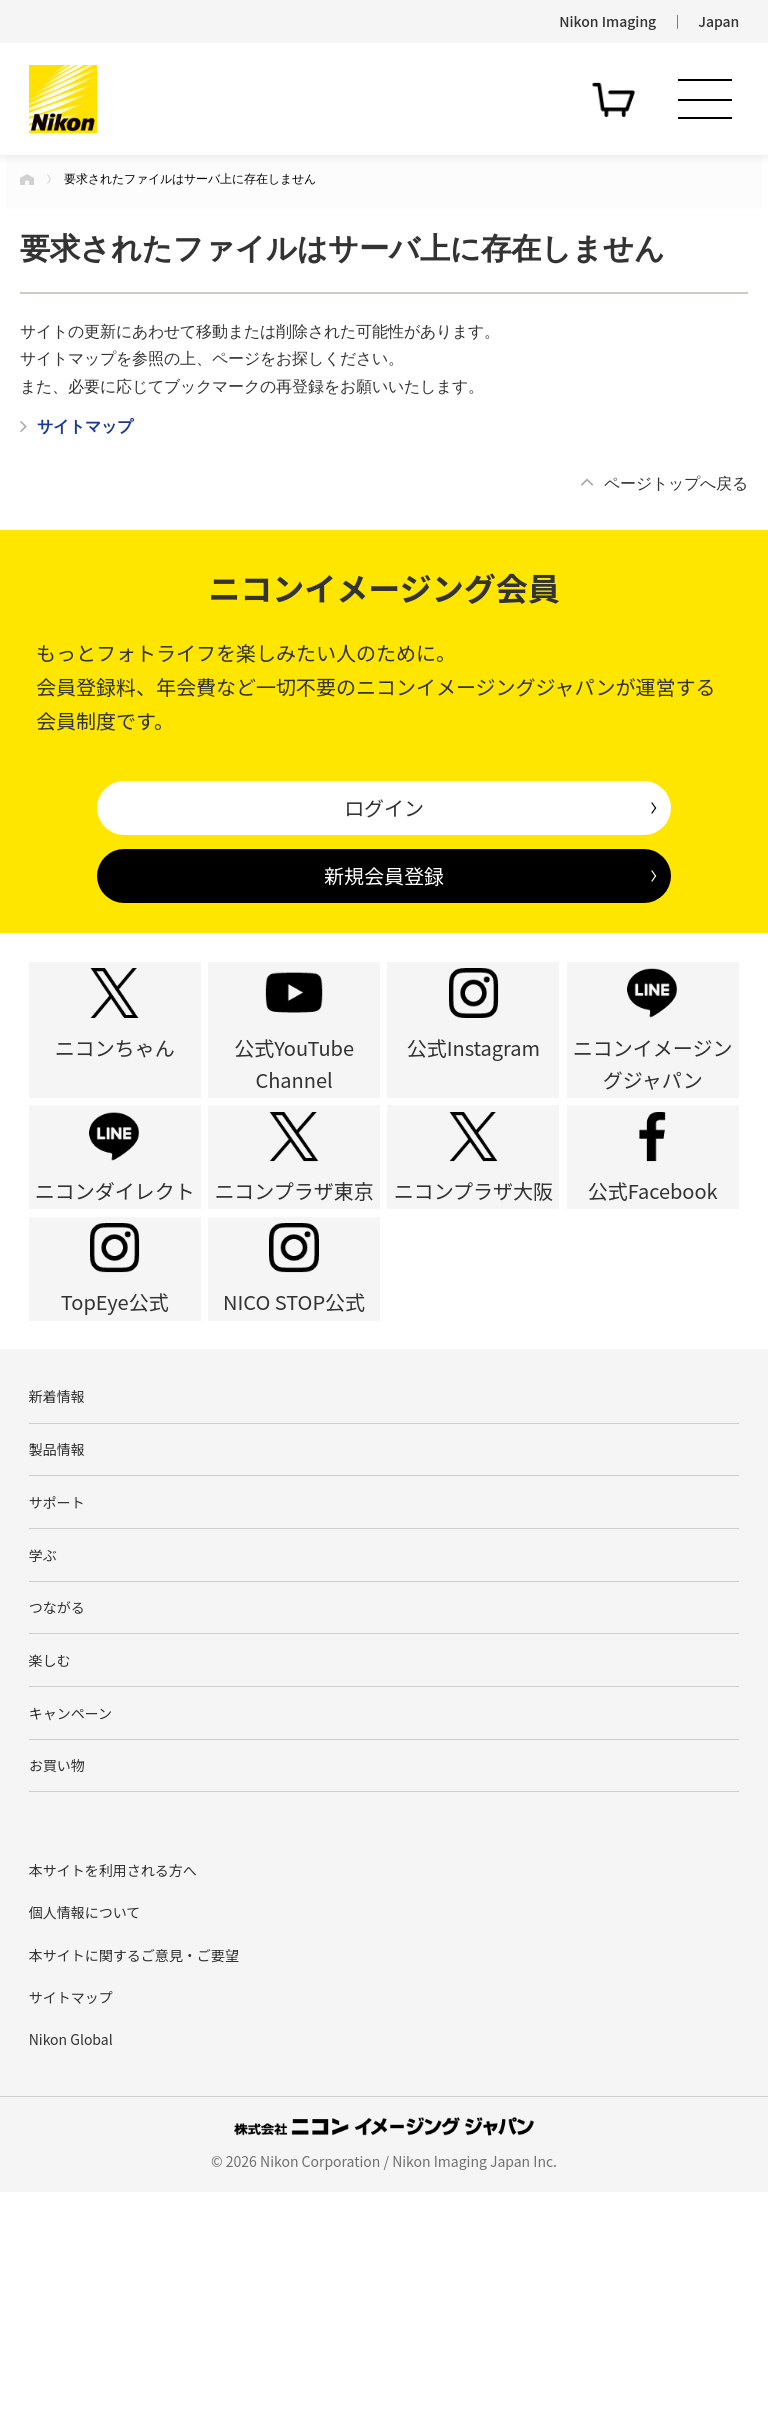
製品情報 (57, 1611)
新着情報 (57, 1548)
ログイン (384, 807)
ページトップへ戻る (676, 483)
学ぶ (43, 1738)
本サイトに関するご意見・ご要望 (134, 2186)
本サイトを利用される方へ (113, 2101)
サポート (57, 1674)
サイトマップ (71, 2228)
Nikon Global (71, 2271)
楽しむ (50, 1865)
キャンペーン (70, 1928)
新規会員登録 (384, 875)
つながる (57, 1801)
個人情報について (85, 2144)
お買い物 (57, 1991)
